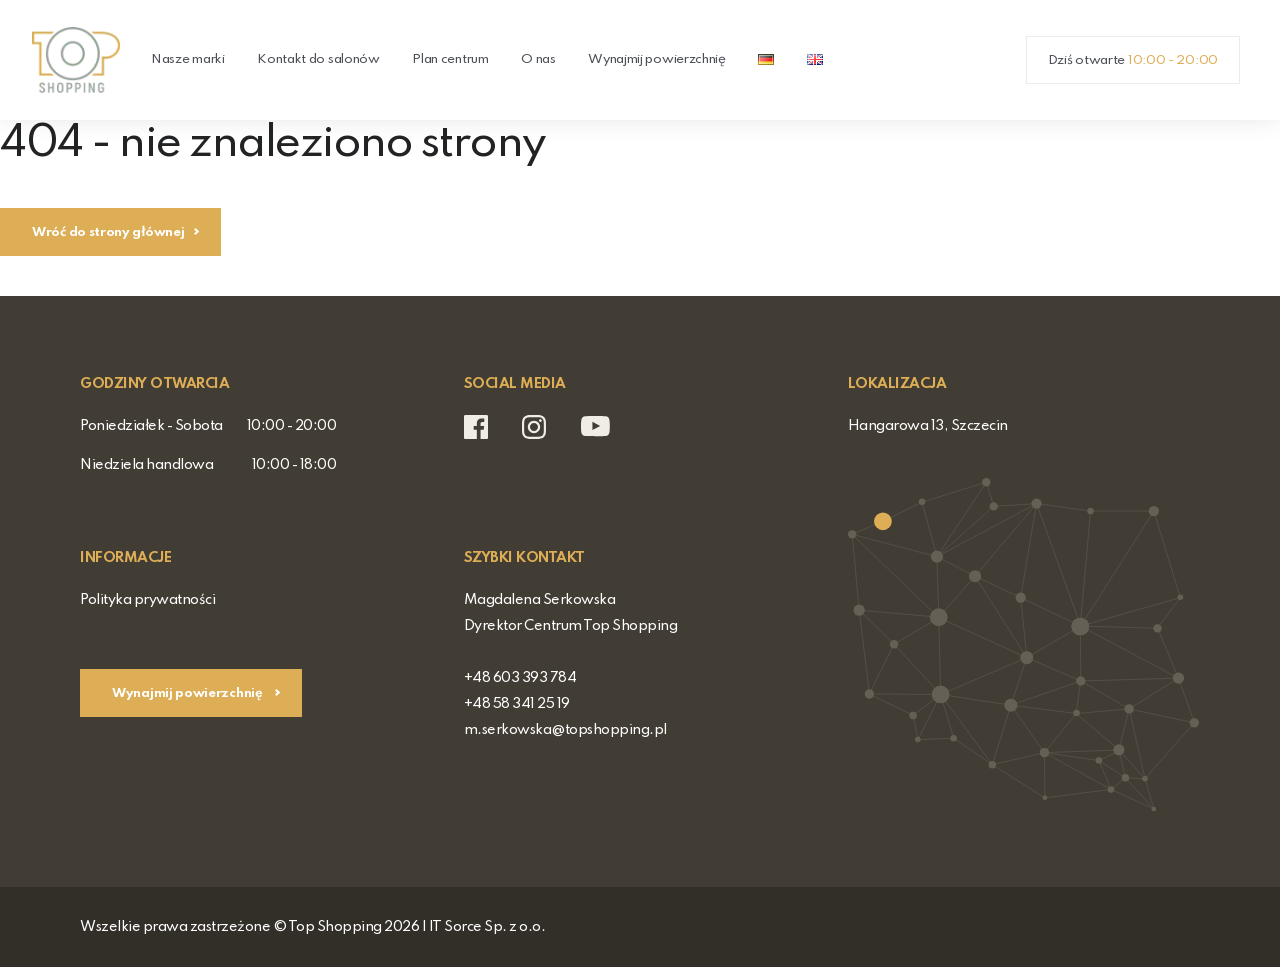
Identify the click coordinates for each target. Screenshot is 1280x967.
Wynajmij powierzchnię (657, 59)
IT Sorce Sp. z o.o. (487, 927)
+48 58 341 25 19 (517, 704)
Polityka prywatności (147, 600)
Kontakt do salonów (318, 59)
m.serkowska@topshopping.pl (565, 730)
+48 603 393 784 (520, 678)
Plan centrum (450, 59)
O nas (538, 59)
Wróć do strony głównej (108, 232)
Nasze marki (188, 59)
